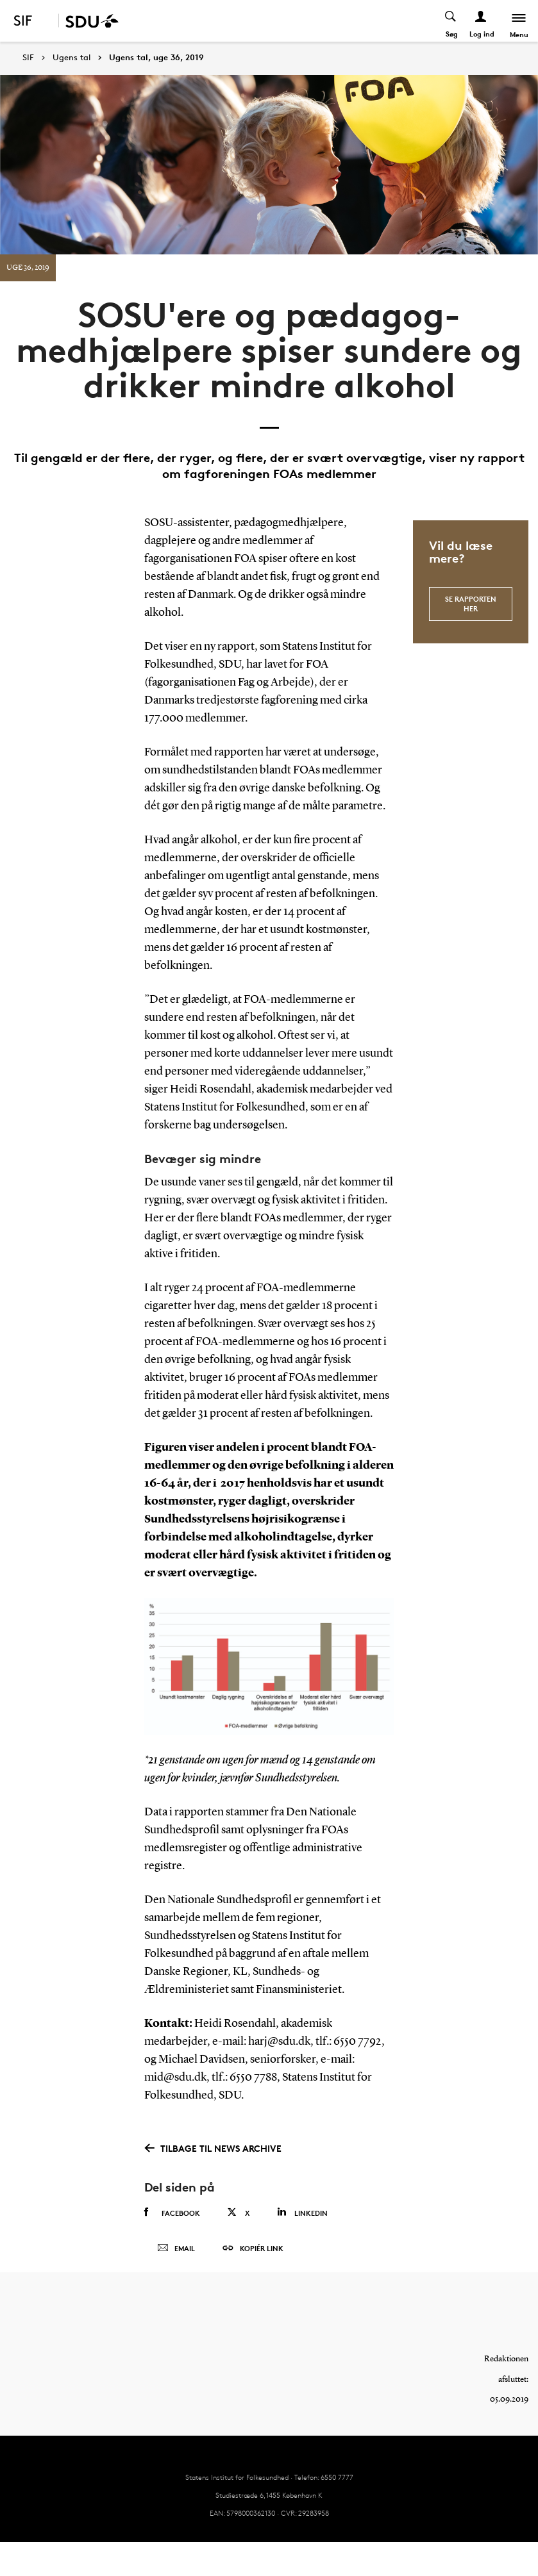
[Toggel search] (451, 21)
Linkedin (302, 2212)
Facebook (172, 2213)
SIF (28, 57)
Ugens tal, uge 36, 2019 (156, 57)
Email (176, 2249)
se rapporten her (470, 603)
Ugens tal (71, 57)
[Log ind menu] (481, 21)
